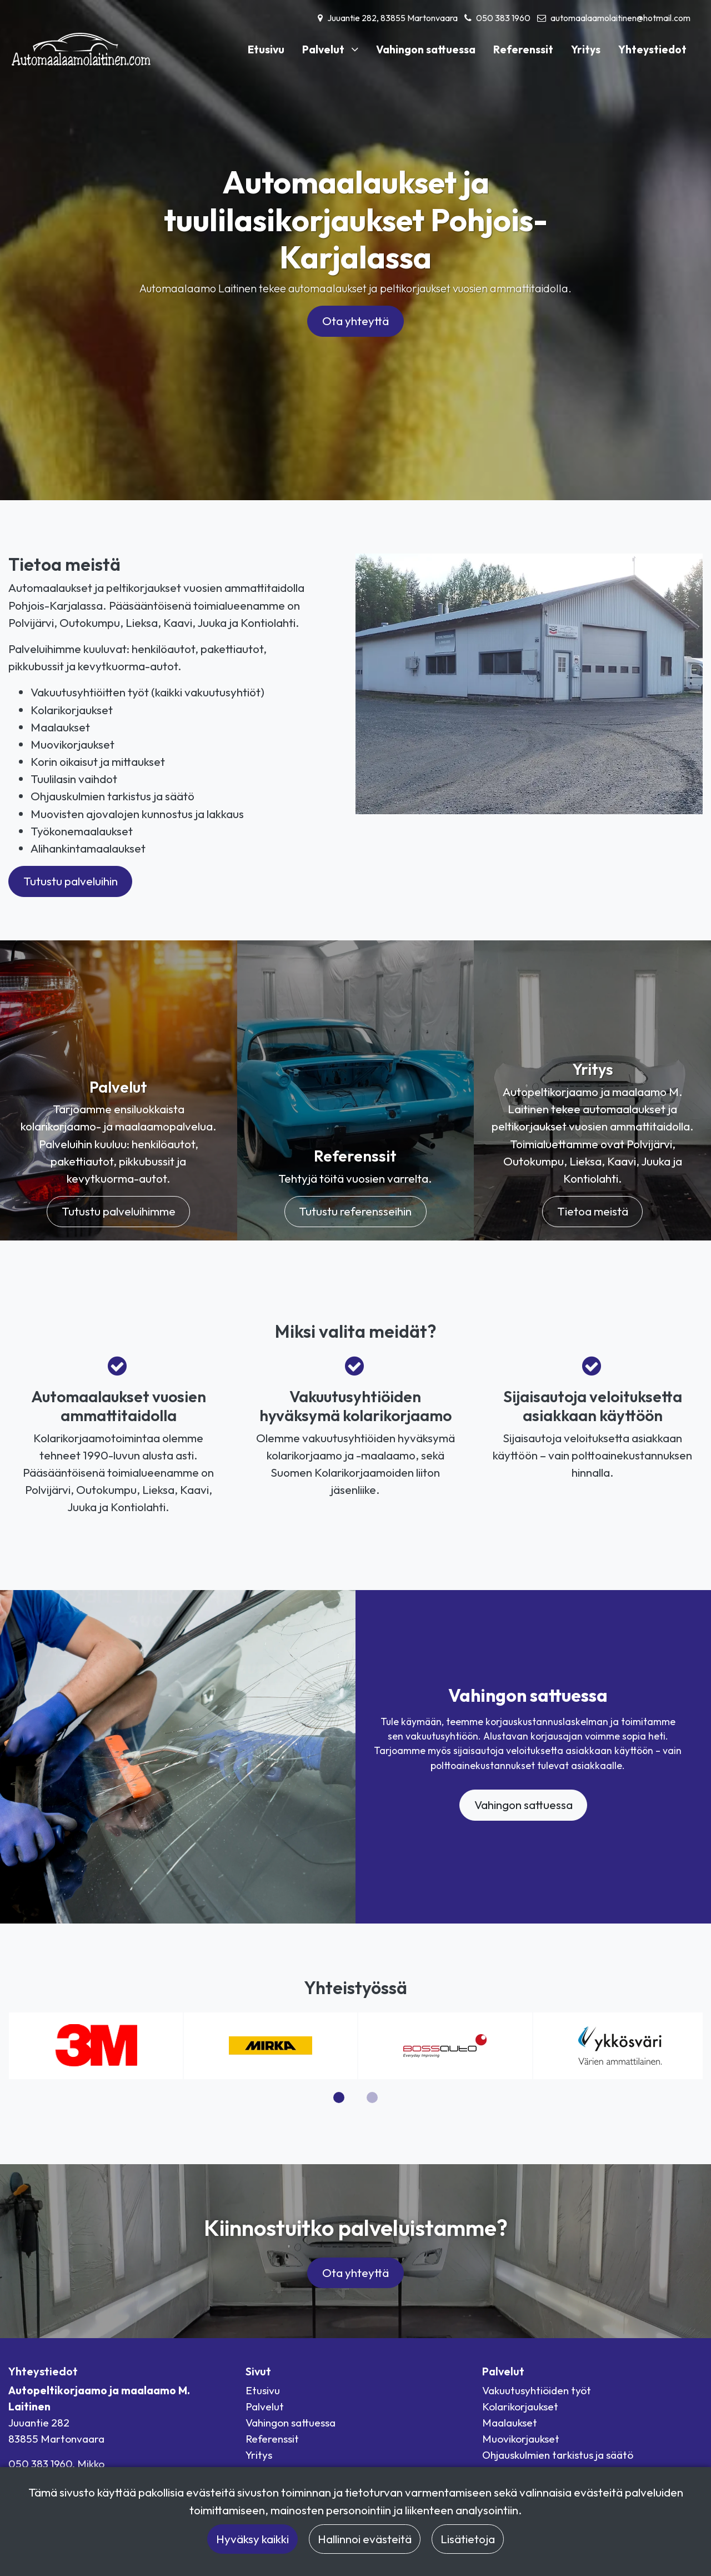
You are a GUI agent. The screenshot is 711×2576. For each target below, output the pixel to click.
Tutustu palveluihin (70, 881)
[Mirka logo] (270, 2044)
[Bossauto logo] (445, 2044)
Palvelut (324, 49)
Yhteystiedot (652, 49)
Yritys (585, 49)
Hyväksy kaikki (252, 2539)
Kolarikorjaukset (520, 2406)
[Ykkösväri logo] (620, 2044)
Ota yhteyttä (355, 320)
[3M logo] (95, 2044)
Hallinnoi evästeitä (365, 2539)
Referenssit (523, 49)
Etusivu (266, 49)
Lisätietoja (467, 2539)
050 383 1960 (503, 17)
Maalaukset (509, 2422)
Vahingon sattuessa (425, 49)
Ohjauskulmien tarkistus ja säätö (557, 2455)
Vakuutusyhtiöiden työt (536, 2390)
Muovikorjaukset (520, 2438)
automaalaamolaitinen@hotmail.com (620, 17)
